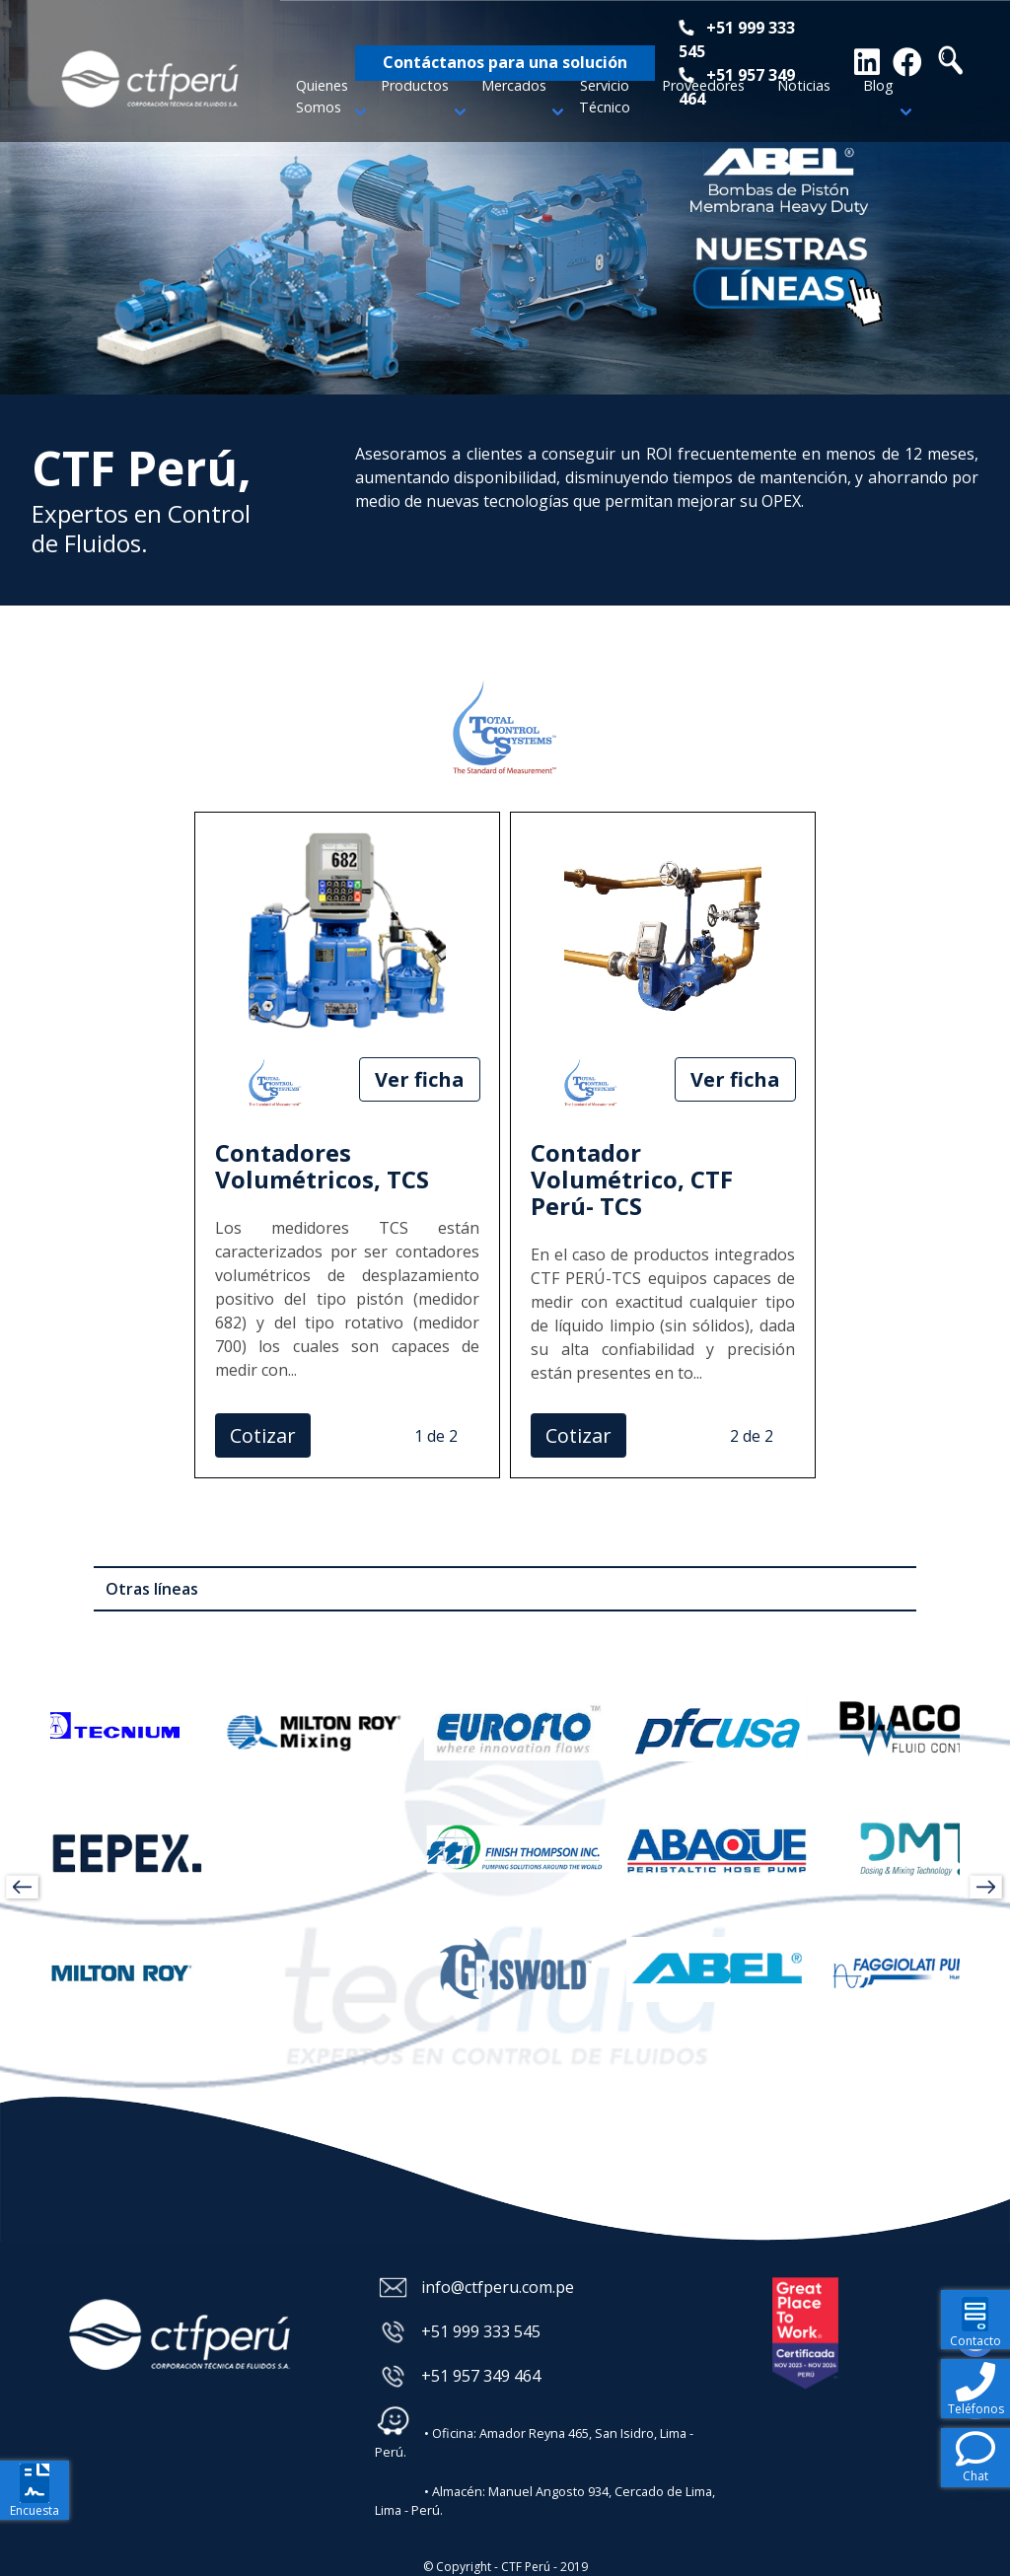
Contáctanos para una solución (505, 62)
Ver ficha (420, 1079)
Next (1000, 197)
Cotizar (263, 1435)
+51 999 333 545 (481, 2331)
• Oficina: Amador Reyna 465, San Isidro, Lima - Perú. (534, 2432)
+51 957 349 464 (481, 2376)
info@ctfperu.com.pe (497, 2287)
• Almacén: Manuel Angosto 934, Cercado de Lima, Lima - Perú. (545, 2490)
